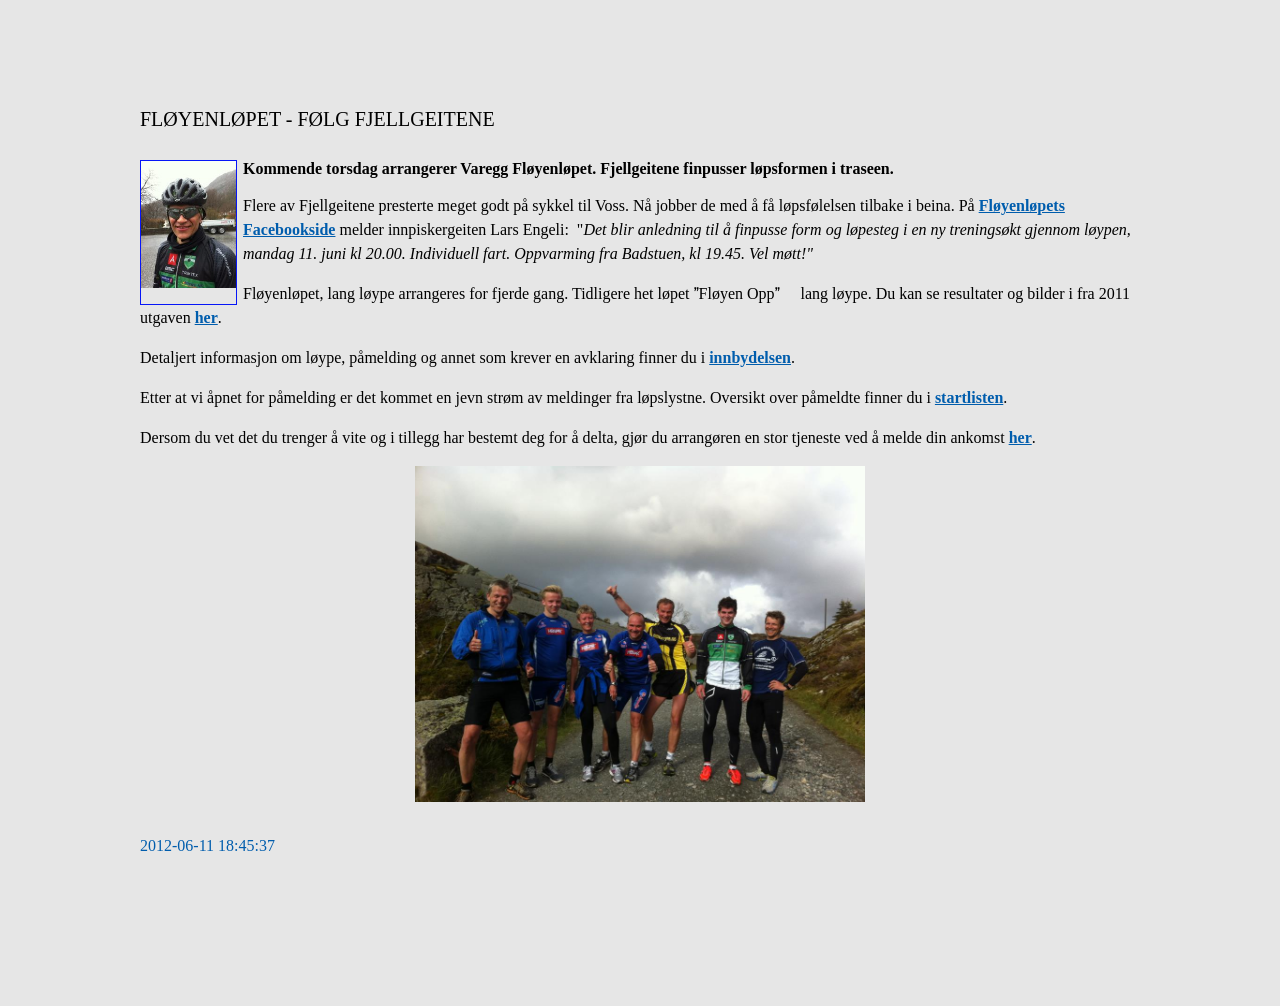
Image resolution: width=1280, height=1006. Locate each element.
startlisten (969, 397)
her (206, 317)
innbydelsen (750, 357)
